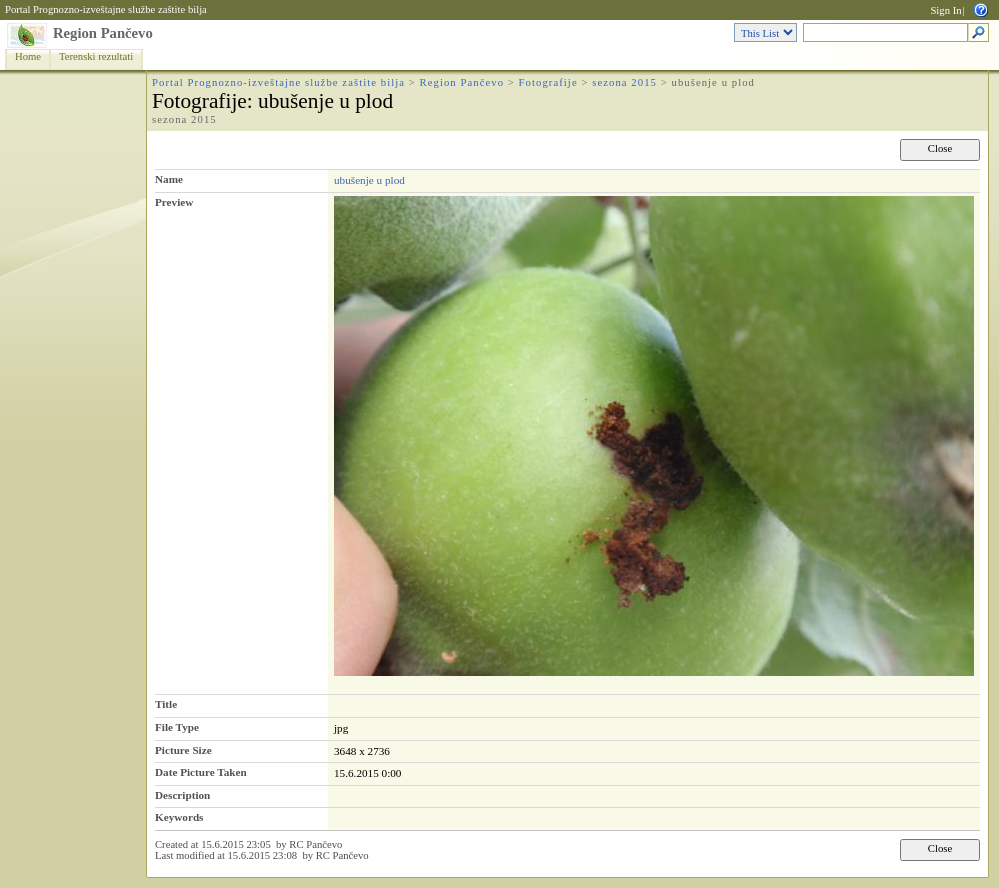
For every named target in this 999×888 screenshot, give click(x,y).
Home (28, 56)
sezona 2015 (624, 82)
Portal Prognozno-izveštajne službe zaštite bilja (106, 9)
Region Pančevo (103, 33)
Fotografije (548, 82)
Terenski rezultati (96, 56)
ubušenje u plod (369, 180)
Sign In (945, 10)
